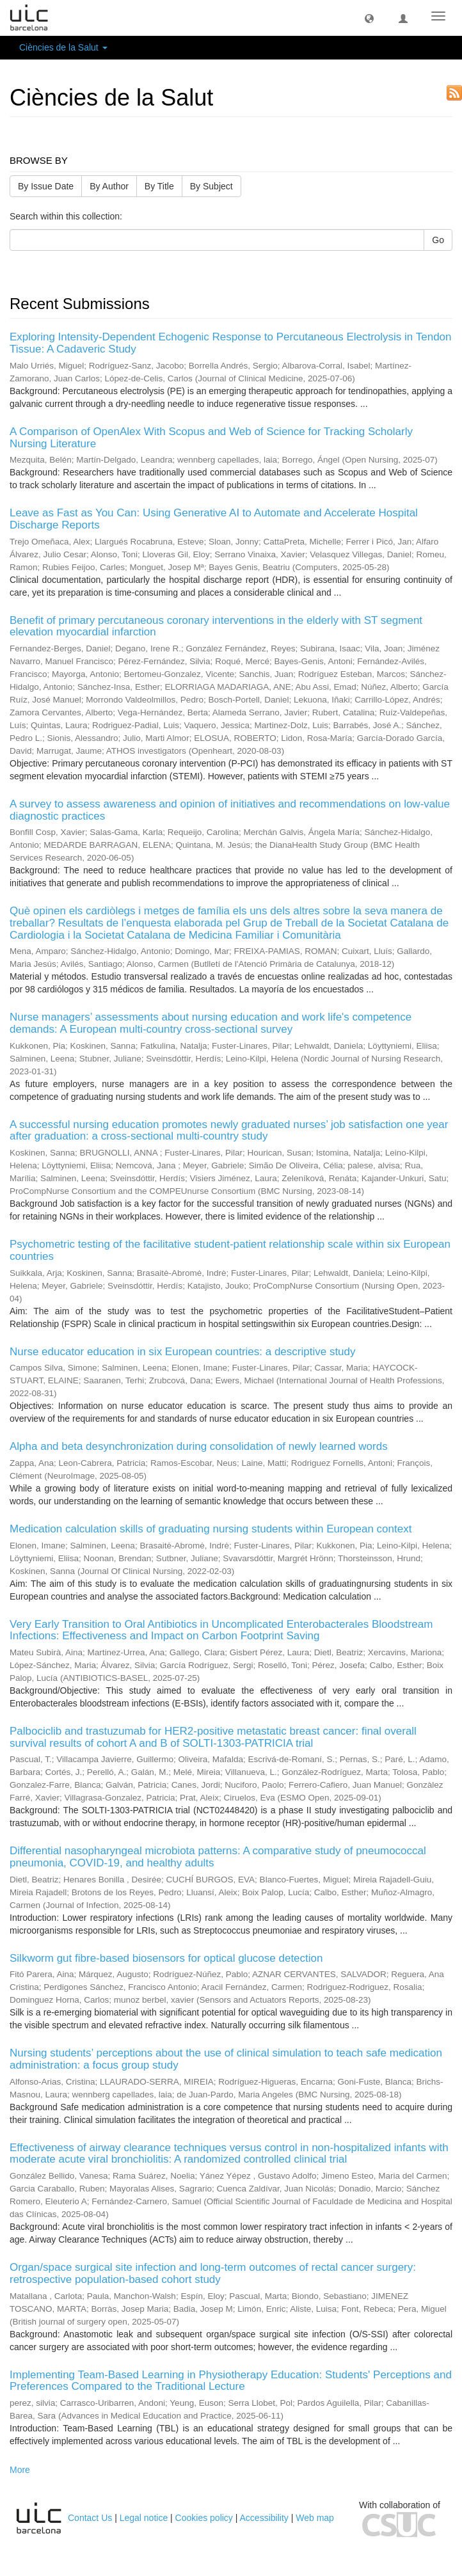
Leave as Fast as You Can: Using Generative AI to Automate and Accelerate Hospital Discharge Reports (214, 519)
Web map (315, 2518)
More (20, 2470)
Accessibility (264, 2518)
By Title (159, 186)
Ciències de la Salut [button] (63, 47)
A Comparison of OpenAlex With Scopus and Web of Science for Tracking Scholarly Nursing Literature (211, 437)
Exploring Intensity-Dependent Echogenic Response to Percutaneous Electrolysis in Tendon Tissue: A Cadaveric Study (231, 343)
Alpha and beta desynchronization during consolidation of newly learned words (199, 1446)
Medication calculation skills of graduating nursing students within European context (210, 1529)
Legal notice (144, 2518)
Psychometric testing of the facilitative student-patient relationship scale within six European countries (230, 1250)
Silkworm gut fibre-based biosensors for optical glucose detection (166, 1958)
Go (438, 240)
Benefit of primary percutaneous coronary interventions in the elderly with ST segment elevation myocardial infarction (216, 626)
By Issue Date (46, 186)
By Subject (211, 186)
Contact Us (90, 2518)
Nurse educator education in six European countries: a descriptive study (183, 1352)
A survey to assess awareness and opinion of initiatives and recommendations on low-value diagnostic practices (230, 810)
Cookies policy (204, 2518)
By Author (109, 186)
